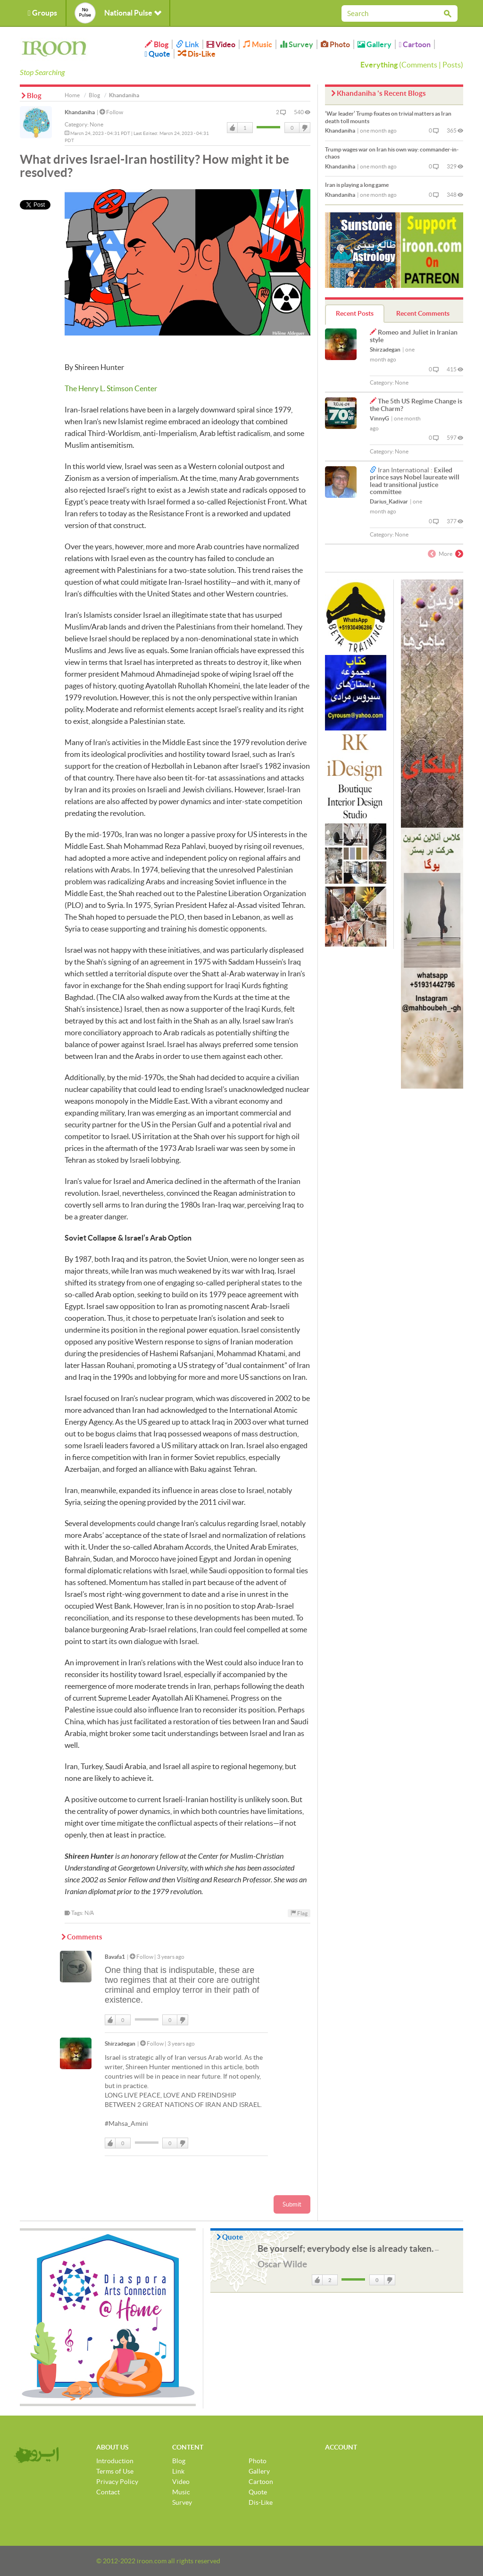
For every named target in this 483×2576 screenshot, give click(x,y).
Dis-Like (197, 54)
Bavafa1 (115, 1957)
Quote (158, 54)
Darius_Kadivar (389, 501)
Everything (379, 64)
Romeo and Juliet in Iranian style (414, 335)
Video (221, 44)
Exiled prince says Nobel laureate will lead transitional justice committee (414, 480)
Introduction (114, 2461)
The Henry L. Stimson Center (111, 388)
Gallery (374, 44)
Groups (42, 12)
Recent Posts (355, 313)
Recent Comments (423, 313)
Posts (451, 64)
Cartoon (415, 44)
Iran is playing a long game (357, 185)
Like (232, 128)
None (96, 124)
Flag (299, 1913)
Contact (108, 2492)
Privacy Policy (117, 2481)
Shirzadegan (120, 2043)
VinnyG (379, 418)
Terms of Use (114, 2471)
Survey (296, 44)
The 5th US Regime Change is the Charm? (416, 404)
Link (187, 44)
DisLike (304, 128)
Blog (156, 44)
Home (72, 95)
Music (257, 44)
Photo (335, 44)
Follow (111, 112)
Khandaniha (80, 112)
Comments (419, 64)
